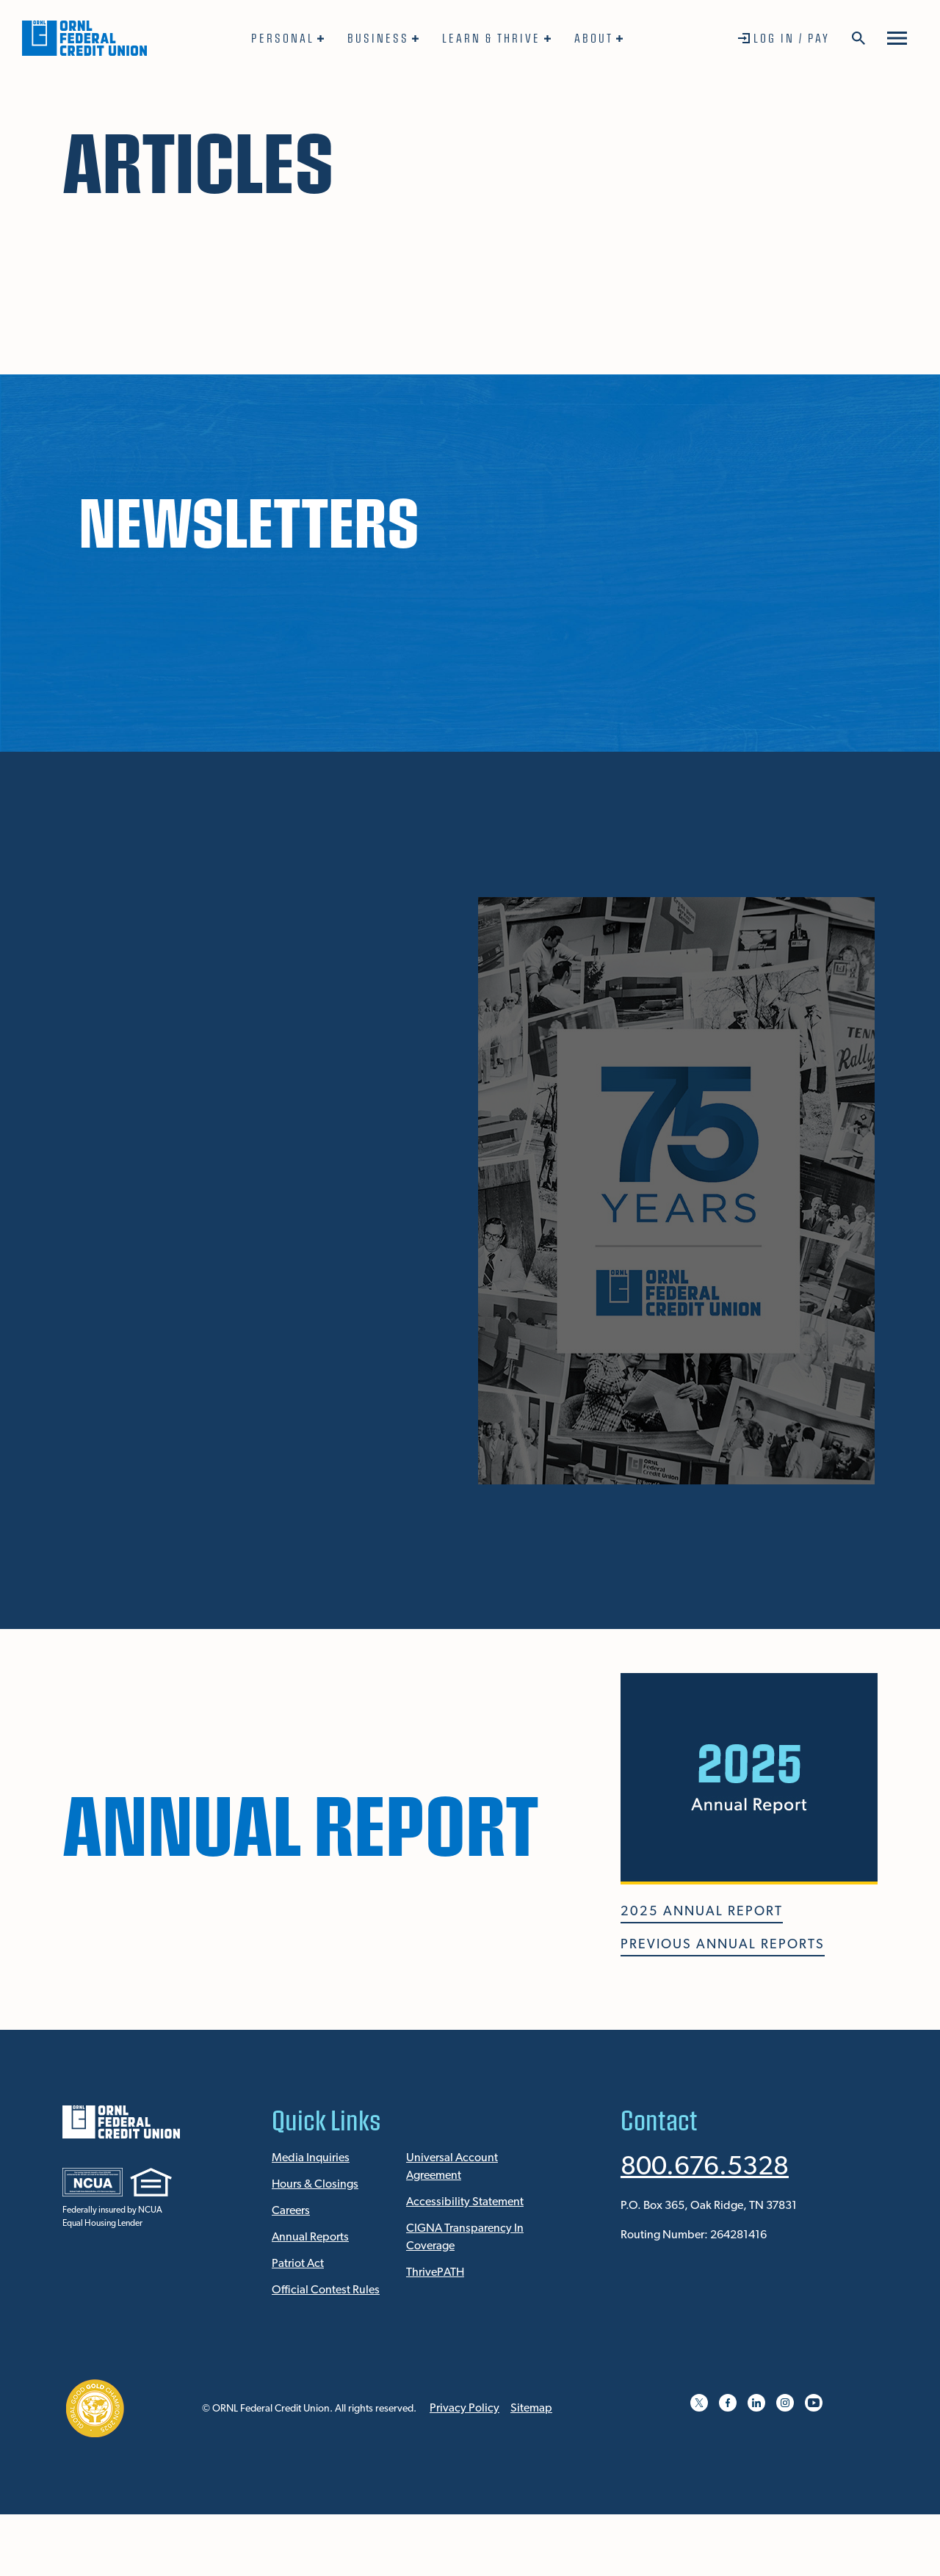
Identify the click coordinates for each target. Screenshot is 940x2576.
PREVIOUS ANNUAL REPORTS (723, 1945)
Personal (282, 38)
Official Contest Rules (326, 2290)
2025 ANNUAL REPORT (702, 1912)
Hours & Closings (315, 2185)
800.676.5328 (705, 2168)
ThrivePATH (435, 2273)
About (593, 38)
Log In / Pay (791, 38)
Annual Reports (310, 2237)
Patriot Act (298, 2264)
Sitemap (531, 2408)
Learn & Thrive (491, 38)
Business (378, 38)
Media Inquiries (311, 2158)
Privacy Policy (464, 2408)
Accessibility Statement (465, 2202)
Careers (291, 2211)
